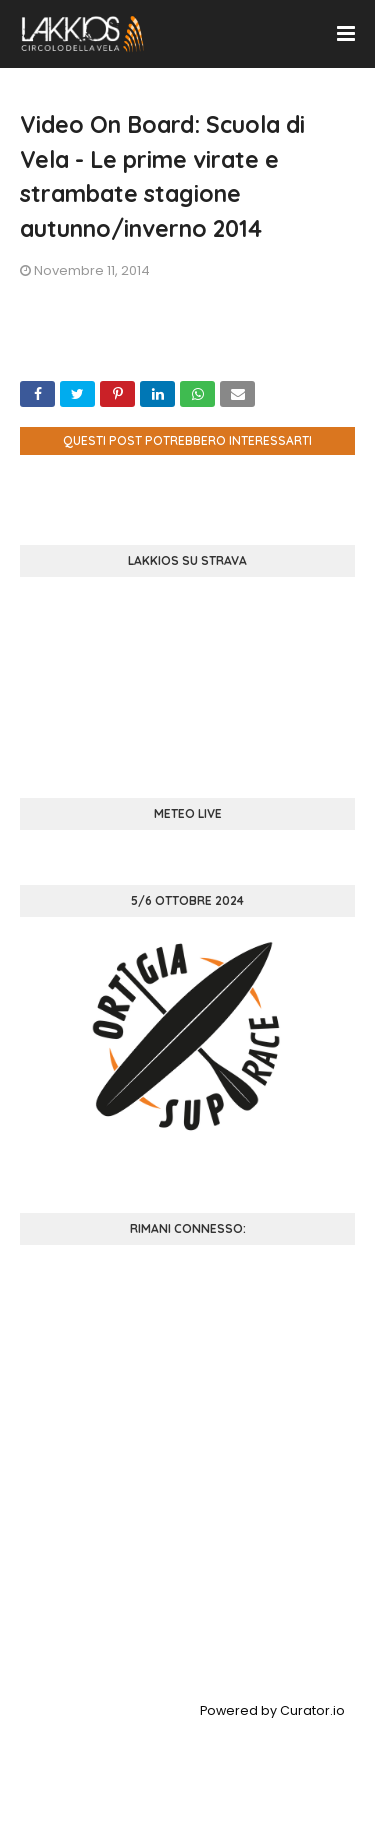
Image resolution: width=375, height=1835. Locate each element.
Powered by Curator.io (272, 1710)
